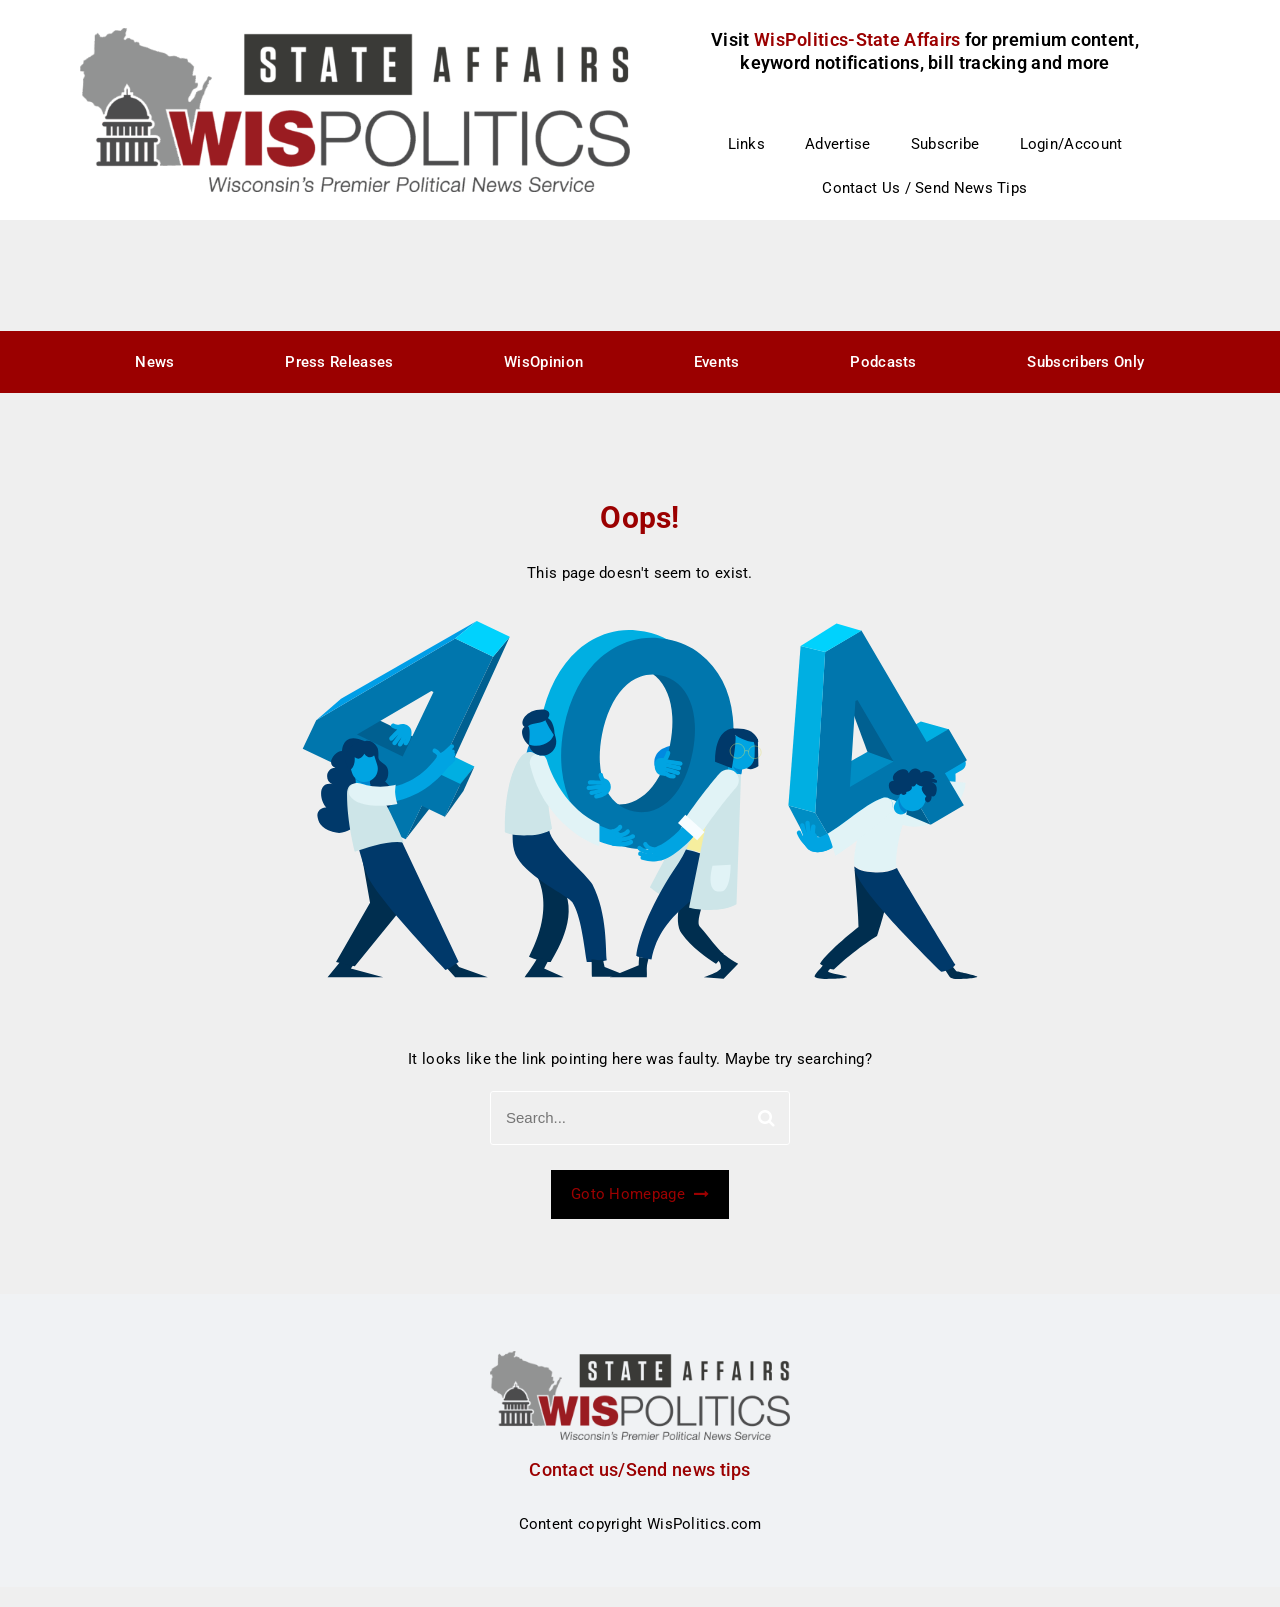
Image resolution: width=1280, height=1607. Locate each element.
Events (717, 362)
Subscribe (945, 144)
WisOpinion (543, 362)
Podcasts (883, 362)
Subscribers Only (1085, 362)
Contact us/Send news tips (640, 1469)
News (154, 362)
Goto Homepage (640, 1194)
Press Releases (339, 362)
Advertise (838, 144)
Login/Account (1071, 144)
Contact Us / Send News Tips (924, 188)
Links (747, 144)
